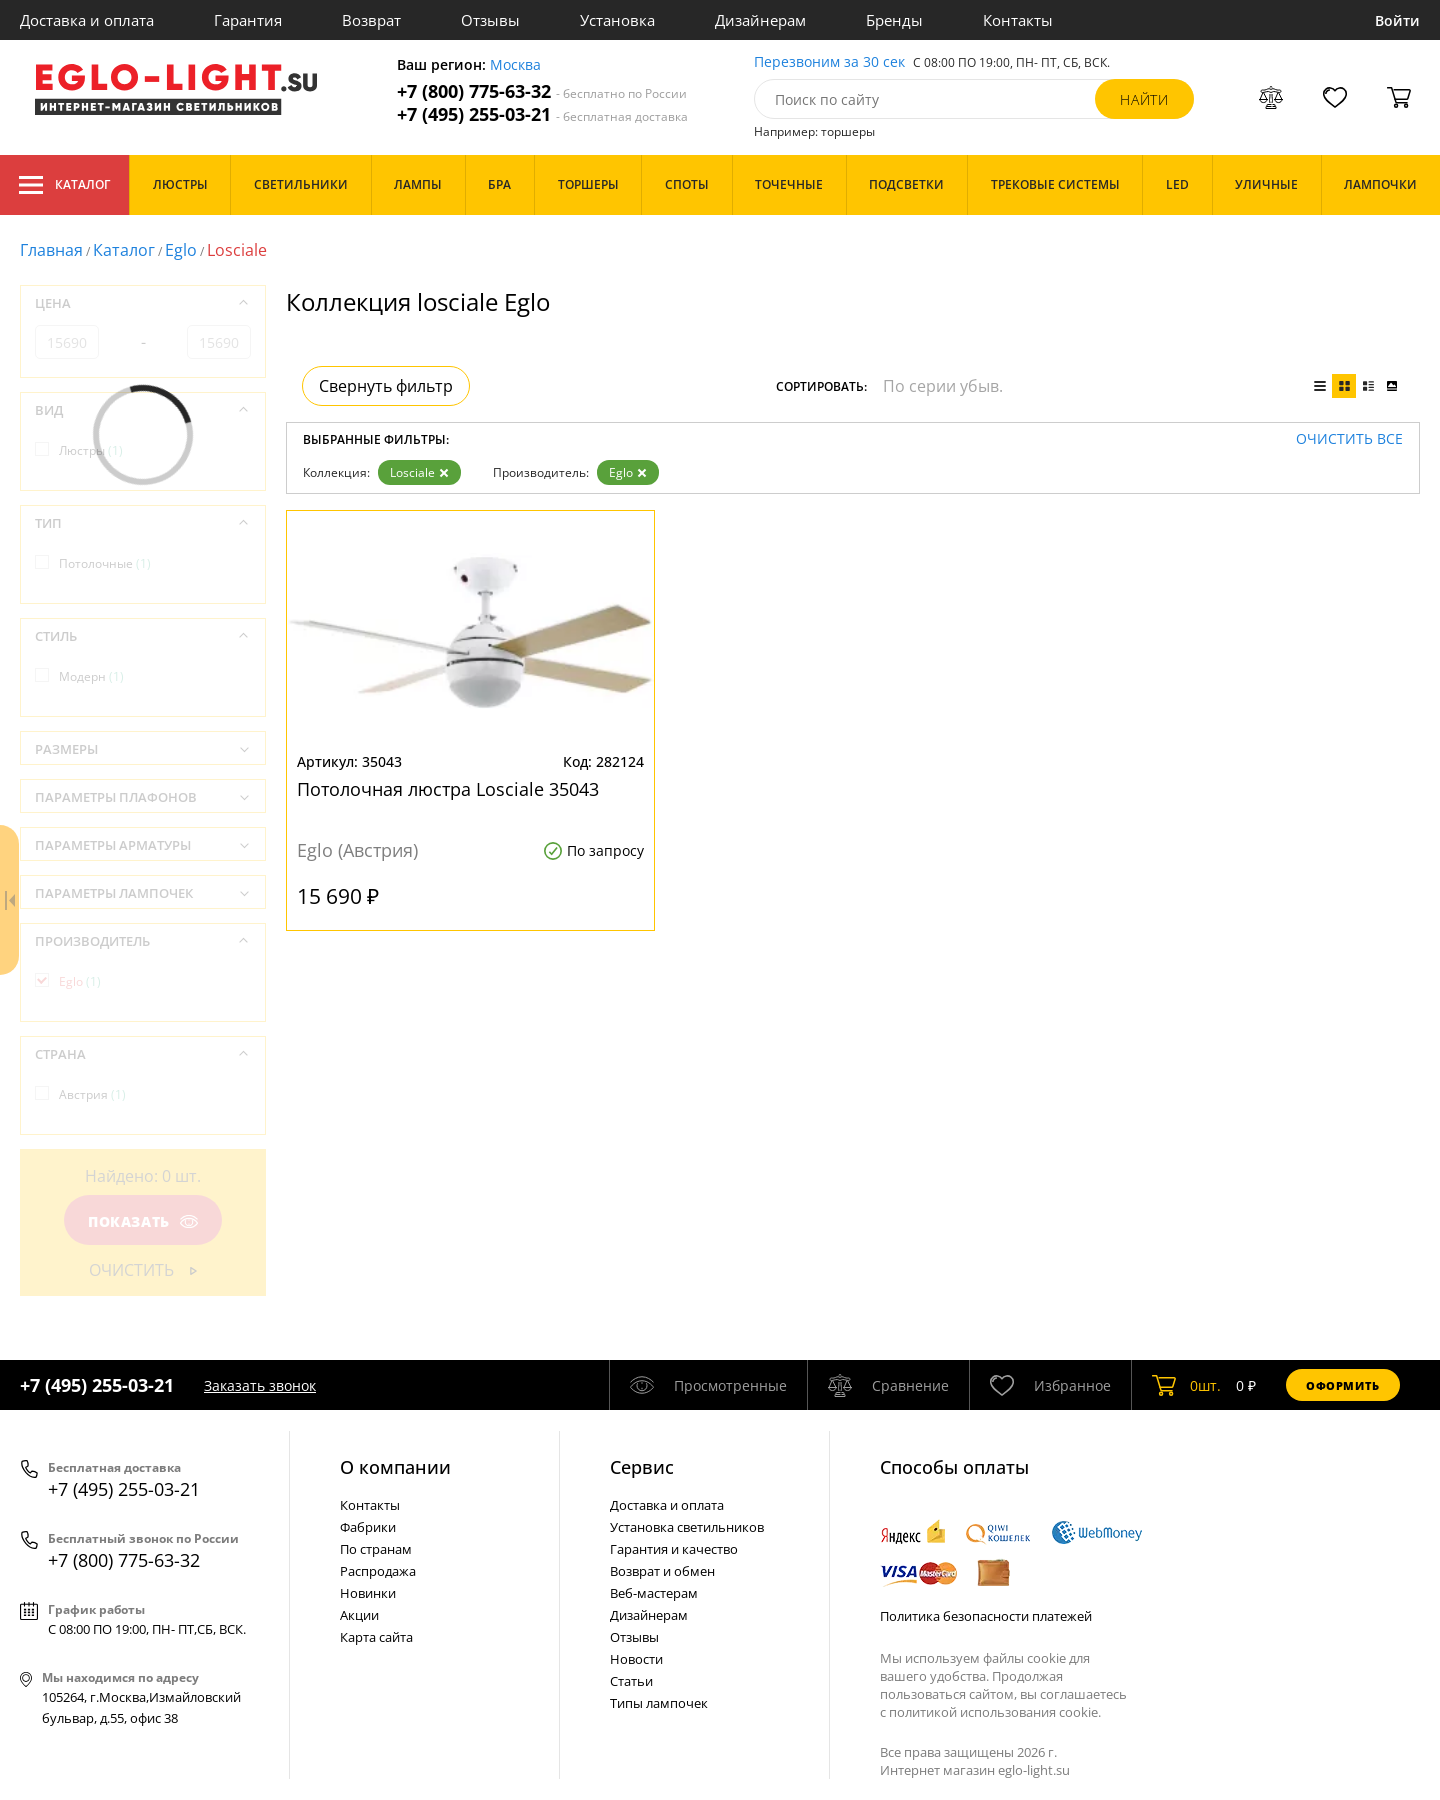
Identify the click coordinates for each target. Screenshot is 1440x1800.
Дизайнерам (760, 20)
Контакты (1018, 20)
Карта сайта (376, 1637)
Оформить (1343, 1385)
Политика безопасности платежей (986, 1616)
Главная (51, 250)
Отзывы (490, 20)
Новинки (368, 1593)
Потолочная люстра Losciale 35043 (448, 789)
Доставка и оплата (87, 20)
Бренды (894, 20)
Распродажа (378, 1571)
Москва (515, 65)
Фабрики (368, 1527)
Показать (143, 1221)
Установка (617, 20)
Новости (636, 1659)
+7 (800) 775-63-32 (542, 91)
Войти (1397, 20)
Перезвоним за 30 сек (829, 62)
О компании (395, 1467)
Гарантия (248, 20)
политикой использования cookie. (995, 1712)
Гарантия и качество (674, 1549)
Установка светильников (687, 1527)
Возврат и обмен (662, 1571)
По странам (376, 1549)
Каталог (64, 185)
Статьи (631, 1681)
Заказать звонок (260, 1385)
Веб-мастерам (654, 1593)
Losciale (419, 472)
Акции (359, 1615)
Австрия (92, 1094)
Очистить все (1349, 439)
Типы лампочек (659, 1703)
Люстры (91, 450)
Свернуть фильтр (386, 386)
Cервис (642, 1467)
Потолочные (105, 563)
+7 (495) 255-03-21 (542, 114)
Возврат (371, 20)
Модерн (91, 676)
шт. (1186, 1385)
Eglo (181, 250)
